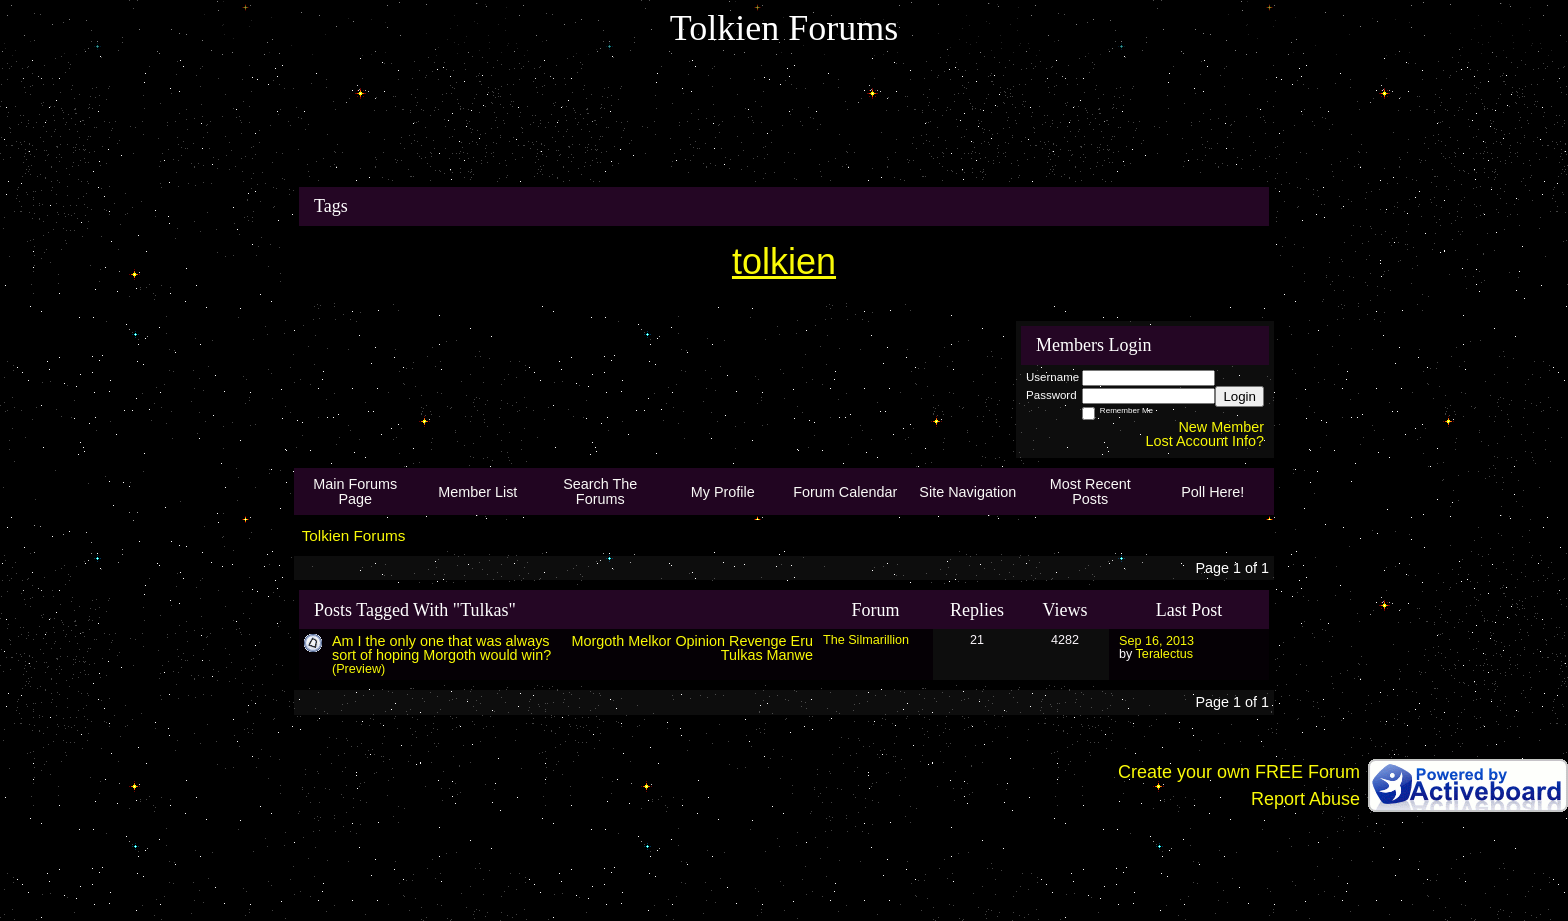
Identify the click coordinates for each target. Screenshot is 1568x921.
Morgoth (597, 641)
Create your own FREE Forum (1239, 772)
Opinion (700, 641)
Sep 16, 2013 (1156, 641)
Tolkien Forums (354, 535)
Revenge (758, 641)
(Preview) (358, 669)
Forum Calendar (845, 492)
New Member (1221, 427)
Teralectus (1164, 654)
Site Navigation (967, 492)
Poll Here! (1212, 492)
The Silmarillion (866, 640)
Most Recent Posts (1090, 491)
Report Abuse (1305, 799)
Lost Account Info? (1205, 441)
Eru (802, 641)
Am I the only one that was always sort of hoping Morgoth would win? (441, 648)
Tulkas (742, 655)
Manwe (790, 655)
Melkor (649, 641)
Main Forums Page (355, 491)
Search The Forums (600, 491)
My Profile (723, 492)
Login (1239, 396)
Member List (477, 492)
